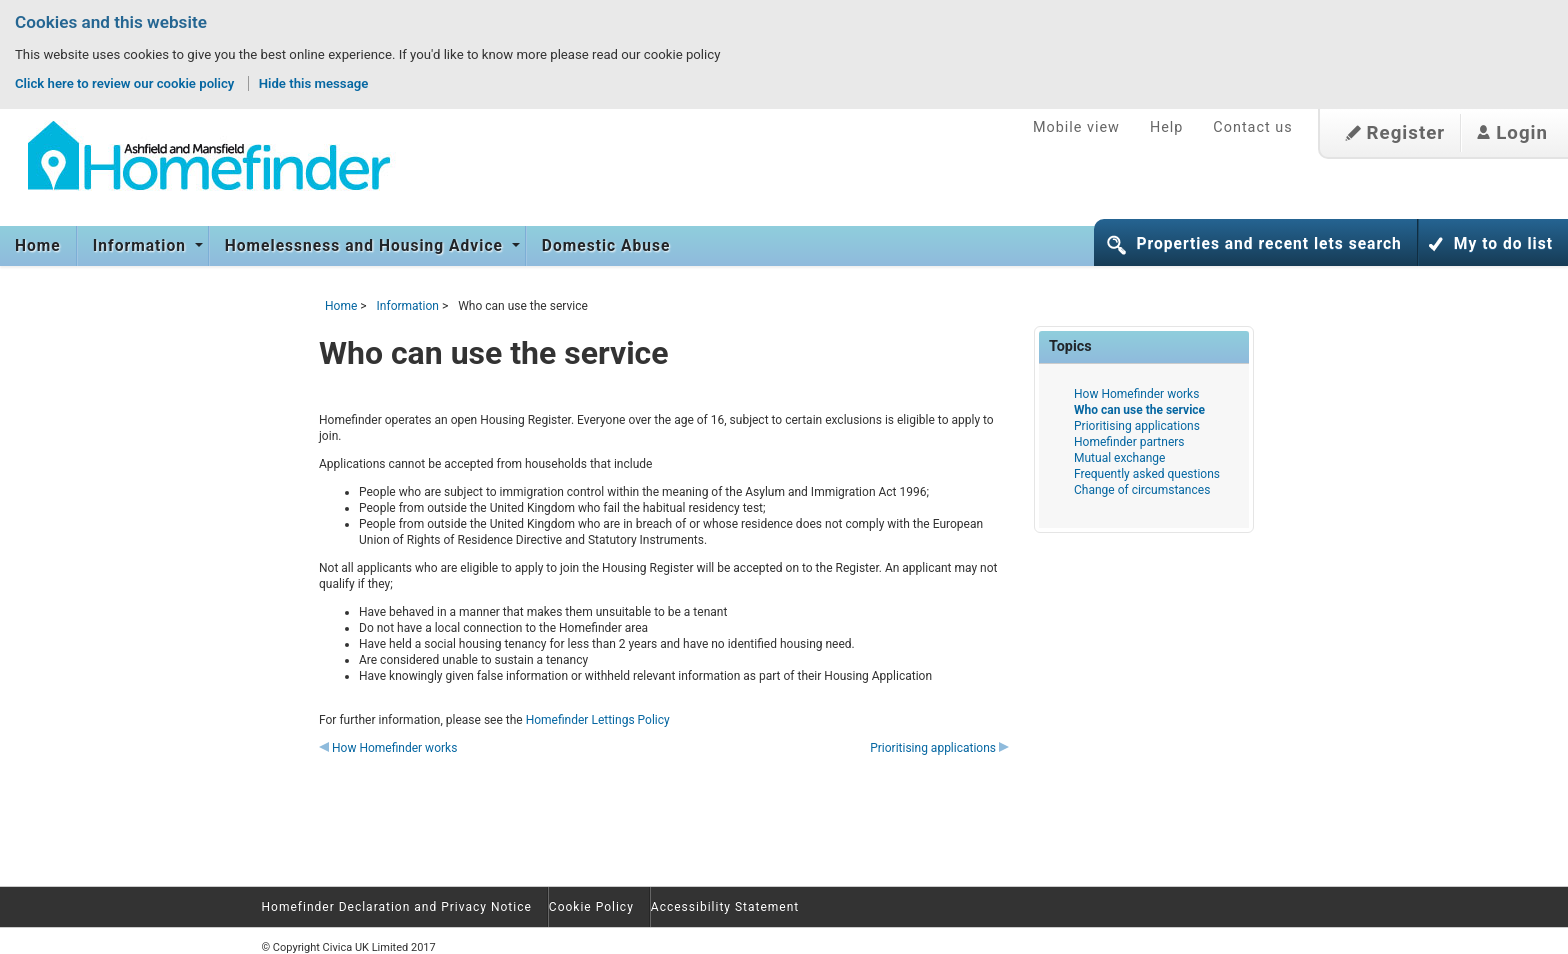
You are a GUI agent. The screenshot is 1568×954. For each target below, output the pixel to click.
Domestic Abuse (606, 246)
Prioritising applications (939, 748)
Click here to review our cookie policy (126, 83)
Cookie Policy (591, 907)
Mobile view (1076, 127)
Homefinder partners (1129, 442)
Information (142, 246)
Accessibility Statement (725, 907)
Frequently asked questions (1147, 474)
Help (1166, 127)
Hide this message (314, 83)
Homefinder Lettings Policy (598, 720)
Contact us (1252, 127)
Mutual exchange (1119, 458)
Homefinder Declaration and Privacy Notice (397, 907)
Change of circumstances (1142, 490)
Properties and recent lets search (1268, 244)
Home (38, 246)
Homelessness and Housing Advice (366, 246)
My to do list (1503, 244)
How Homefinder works (388, 748)
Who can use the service (1139, 410)
